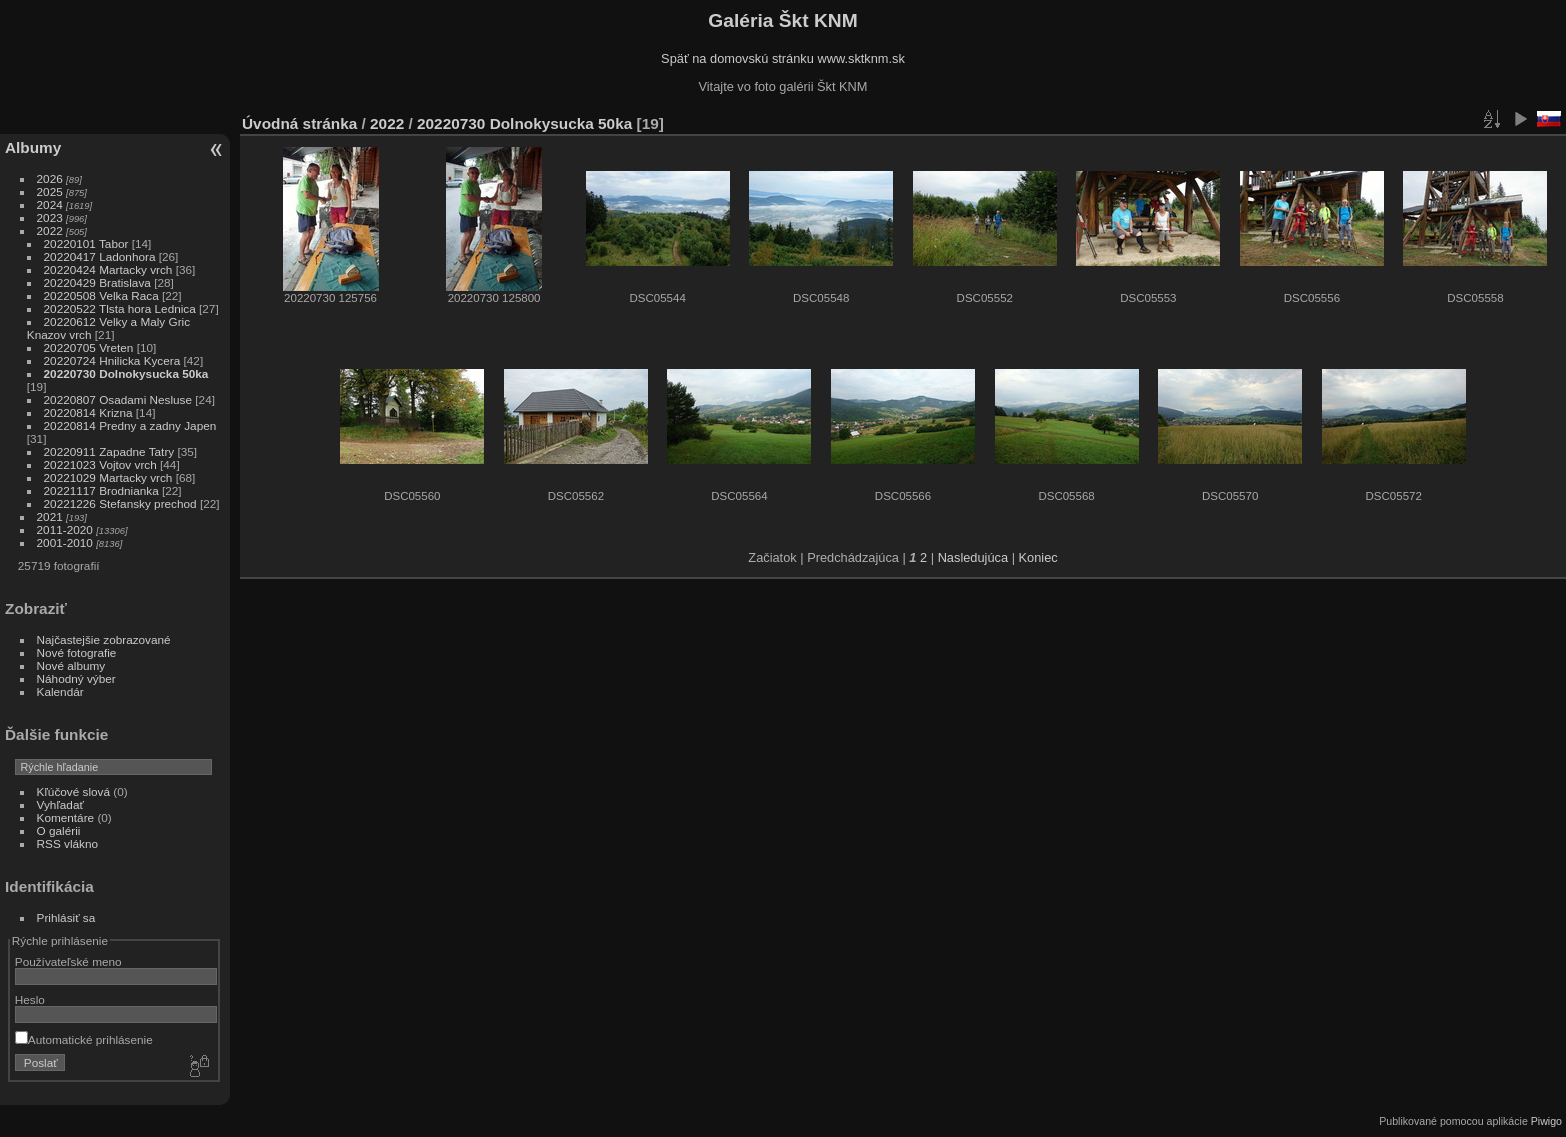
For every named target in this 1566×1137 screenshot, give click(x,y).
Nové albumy (71, 665)
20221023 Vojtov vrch (100, 464)
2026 (50, 178)
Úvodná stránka (299, 123)
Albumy (33, 147)
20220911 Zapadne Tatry (109, 451)
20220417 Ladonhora (100, 256)
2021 (50, 516)
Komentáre (66, 817)
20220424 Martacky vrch (108, 269)
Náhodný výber (76, 678)
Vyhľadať (60, 804)
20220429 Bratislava (97, 282)
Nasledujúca (973, 557)
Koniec (1038, 557)
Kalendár (60, 691)
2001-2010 (65, 542)
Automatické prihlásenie (84, 1039)
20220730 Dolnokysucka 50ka (126, 373)
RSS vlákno (67, 843)
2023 (50, 217)
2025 (50, 191)
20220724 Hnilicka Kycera (112, 360)
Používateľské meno (68, 961)
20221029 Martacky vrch (108, 477)
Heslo (30, 999)
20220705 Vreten (89, 347)
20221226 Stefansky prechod (120, 503)
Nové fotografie (77, 652)
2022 (50, 230)
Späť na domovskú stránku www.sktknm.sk (783, 58)
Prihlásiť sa (66, 917)
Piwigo (1546, 1121)
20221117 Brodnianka (101, 490)
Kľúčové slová (73, 791)
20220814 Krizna (88, 412)
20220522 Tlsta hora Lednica (120, 308)
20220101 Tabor (86, 243)
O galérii (59, 830)
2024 (50, 204)
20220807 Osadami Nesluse (118, 399)
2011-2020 (65, 529)
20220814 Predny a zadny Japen (130, 425)
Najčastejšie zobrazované (104, 639)
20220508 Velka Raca (101, 295)
